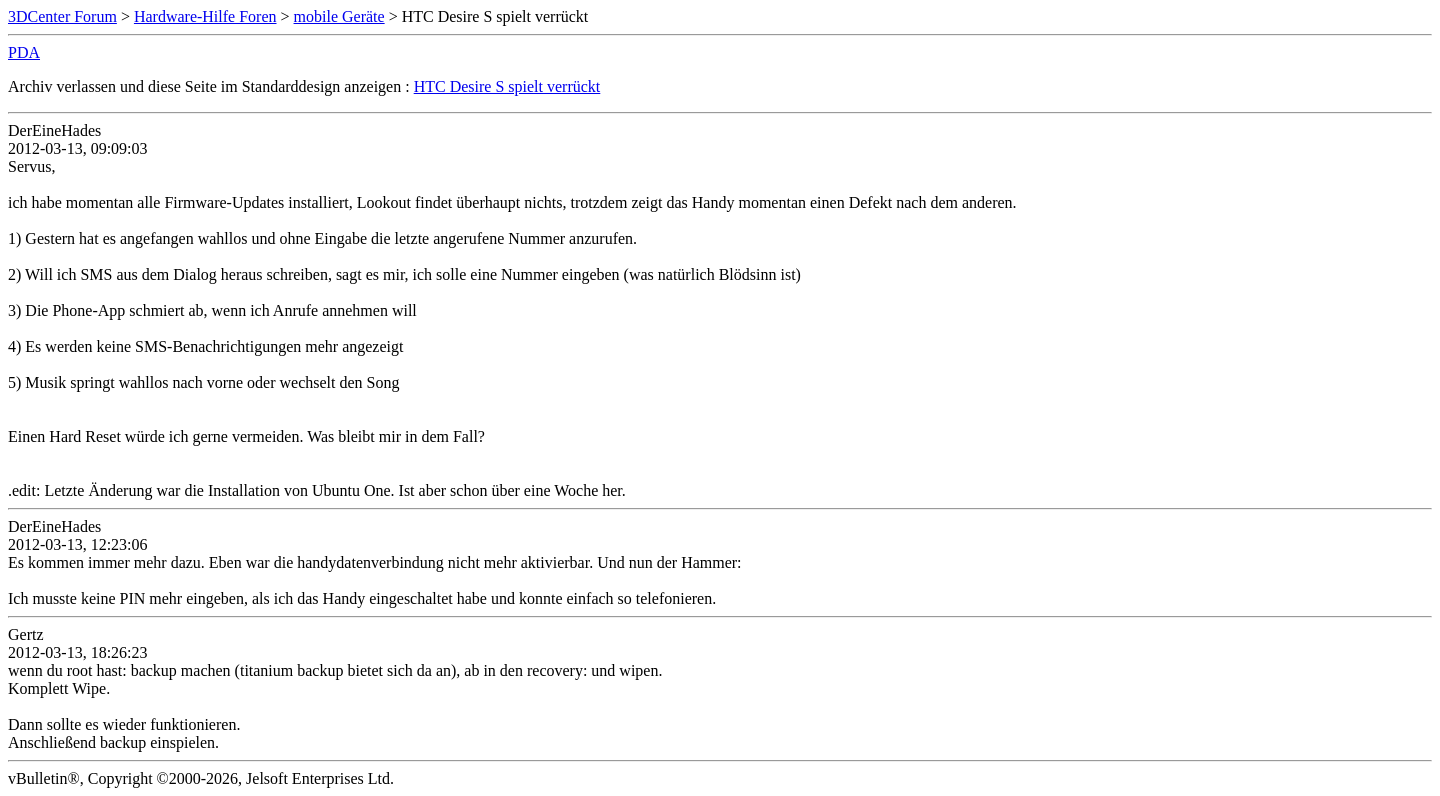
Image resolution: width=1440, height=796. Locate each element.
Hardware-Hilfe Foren (205, 16)
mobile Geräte (339, 16)
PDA (24, 52)
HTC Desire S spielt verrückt (507, 86)
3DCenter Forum (62, 16)
